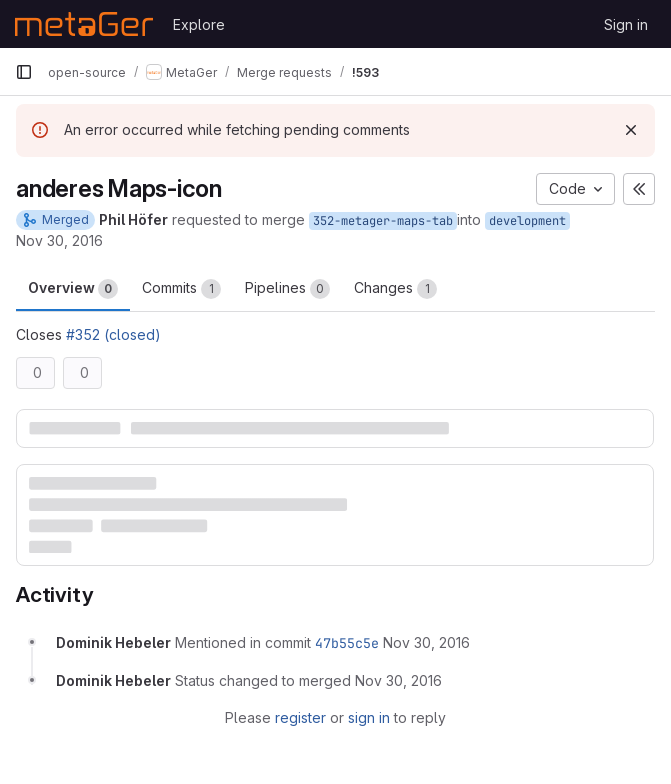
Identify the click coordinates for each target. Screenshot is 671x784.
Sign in (626, 24)
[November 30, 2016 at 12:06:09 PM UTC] (426, 642)
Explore (199, 24)
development (527, 221)
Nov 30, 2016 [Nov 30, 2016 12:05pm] (59, 240)
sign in (369, 717)
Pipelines (287, 289)
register (300, 717)
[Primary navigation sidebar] (24, 72)
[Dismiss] (631, 130)
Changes (395, 289)
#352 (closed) (113, 334)
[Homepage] (84, 24)
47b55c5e (347, 643)
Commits (181, 289)
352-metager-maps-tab (383, 221)
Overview (73, 289)
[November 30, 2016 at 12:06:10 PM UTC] (398, 680)
